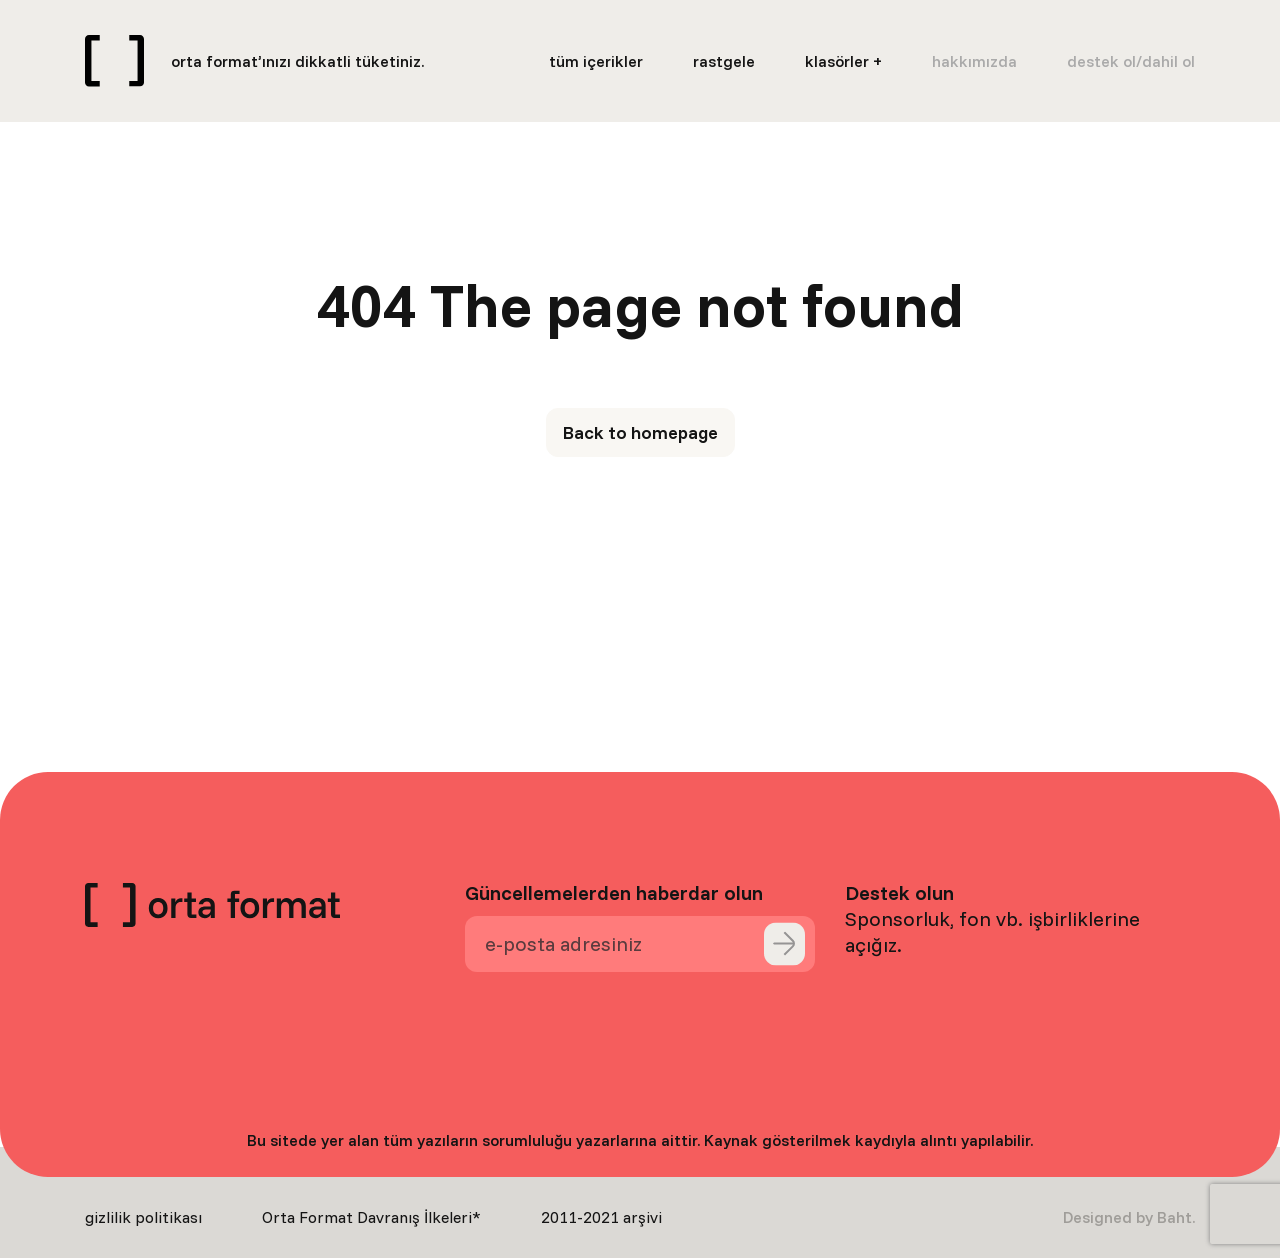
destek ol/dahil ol (1131, 61)
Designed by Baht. (1129, 1217)
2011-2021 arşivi (601, 1217)
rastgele (724, 61)
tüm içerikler (596, 61)
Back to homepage (640, 432)
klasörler (837, 61)
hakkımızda (974, 61)
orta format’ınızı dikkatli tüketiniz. (297, 61)
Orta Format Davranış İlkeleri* (371, 1217)
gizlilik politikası (143, 1217)
